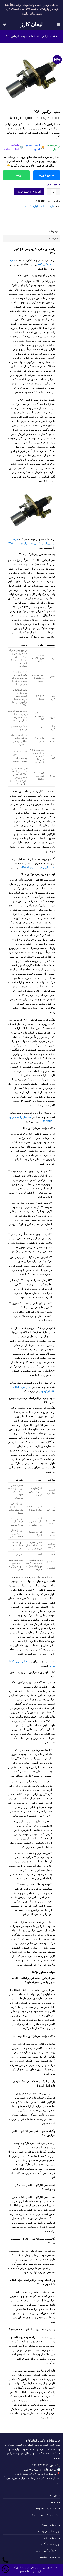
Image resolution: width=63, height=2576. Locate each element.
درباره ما (55, 2501)
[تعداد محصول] (53, 191)
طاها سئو (24, 2571)
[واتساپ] (5, 2569)
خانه (55, 36)
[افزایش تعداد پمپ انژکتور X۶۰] (49, 191)
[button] (58, 24)
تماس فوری (46, 175)
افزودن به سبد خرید (29, 191)
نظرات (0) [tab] (53, 238)
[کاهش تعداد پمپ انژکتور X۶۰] (58, 191)
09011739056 (40, 2465)
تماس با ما (54, 2495)
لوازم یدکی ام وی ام (49, 2531)
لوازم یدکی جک (52, 2537)
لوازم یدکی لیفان (38, 36)
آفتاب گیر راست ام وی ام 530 (38, 867)
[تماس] (5, 2560)
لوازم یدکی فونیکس (49, 2556)
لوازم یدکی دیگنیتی (49, 2544)
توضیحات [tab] (53, 231)
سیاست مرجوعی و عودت (46, 2514)
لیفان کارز (31, 24)
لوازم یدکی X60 (30, 206)
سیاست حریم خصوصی (47, 2508)
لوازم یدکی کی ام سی (48, 2550)
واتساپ (16, 175)
